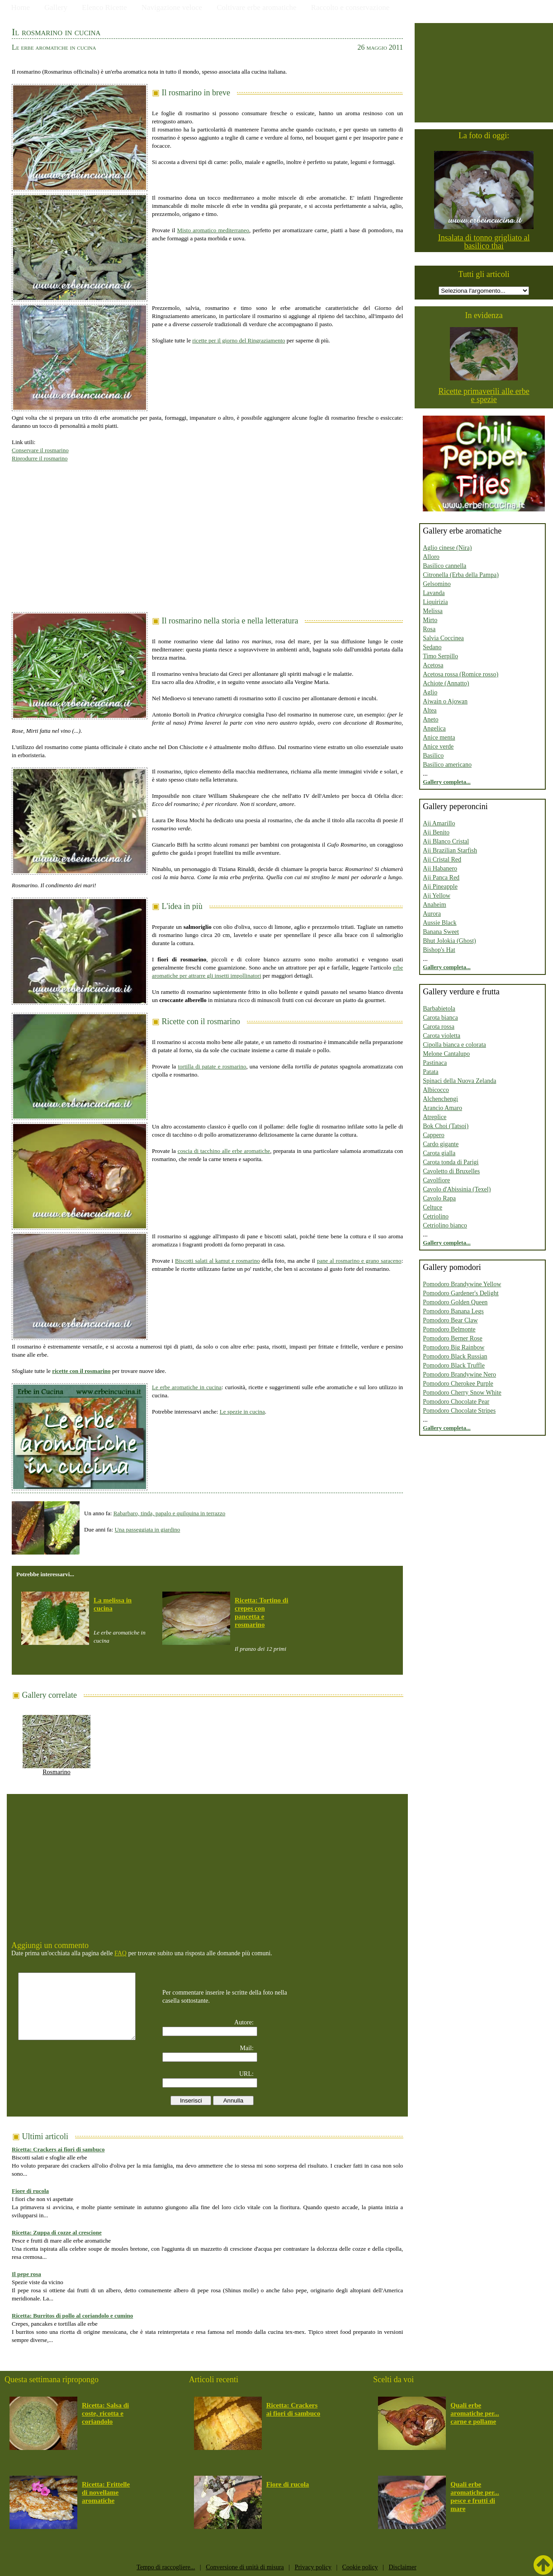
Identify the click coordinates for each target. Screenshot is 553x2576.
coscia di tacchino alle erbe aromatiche (224, 1150)
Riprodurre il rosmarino (39, 458)
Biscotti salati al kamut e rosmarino (217, 1260)
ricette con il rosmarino (81, 1371)
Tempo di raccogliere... (166, 2567)
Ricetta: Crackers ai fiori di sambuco (58, 2149)
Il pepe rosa (26, 2274)
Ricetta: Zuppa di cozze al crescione (57, 2232)
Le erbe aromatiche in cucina (187, 1387)
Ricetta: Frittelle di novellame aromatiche (106, 2492)
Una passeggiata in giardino (147, 1529)
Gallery (55, 7)
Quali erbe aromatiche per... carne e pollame (474, 2413)
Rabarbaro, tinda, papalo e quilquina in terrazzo (169, 1513)
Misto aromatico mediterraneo (213, 230)
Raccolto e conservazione (350, 7)
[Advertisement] (207, 532)
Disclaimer (402, 2567)
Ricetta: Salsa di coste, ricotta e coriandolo (105, 2413)
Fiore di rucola (30, 2190)
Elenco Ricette (104, 7)
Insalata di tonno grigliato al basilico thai (484, 241)
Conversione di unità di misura (245, 2567)
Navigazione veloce (172, 7)
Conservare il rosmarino (40, 450)
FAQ (120, 1953)
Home (20, 7)
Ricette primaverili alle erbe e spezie (483, 395)
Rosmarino (56, 1769)
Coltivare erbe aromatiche (257, 7)
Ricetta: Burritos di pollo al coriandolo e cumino (72, 2315)
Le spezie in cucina (242, 1411)
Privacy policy (313, 2567)
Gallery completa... (446, 781)
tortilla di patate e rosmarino (212, 1066)
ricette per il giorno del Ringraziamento (238, 340)
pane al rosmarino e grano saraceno (359, 1260)
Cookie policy (360, 2567)
